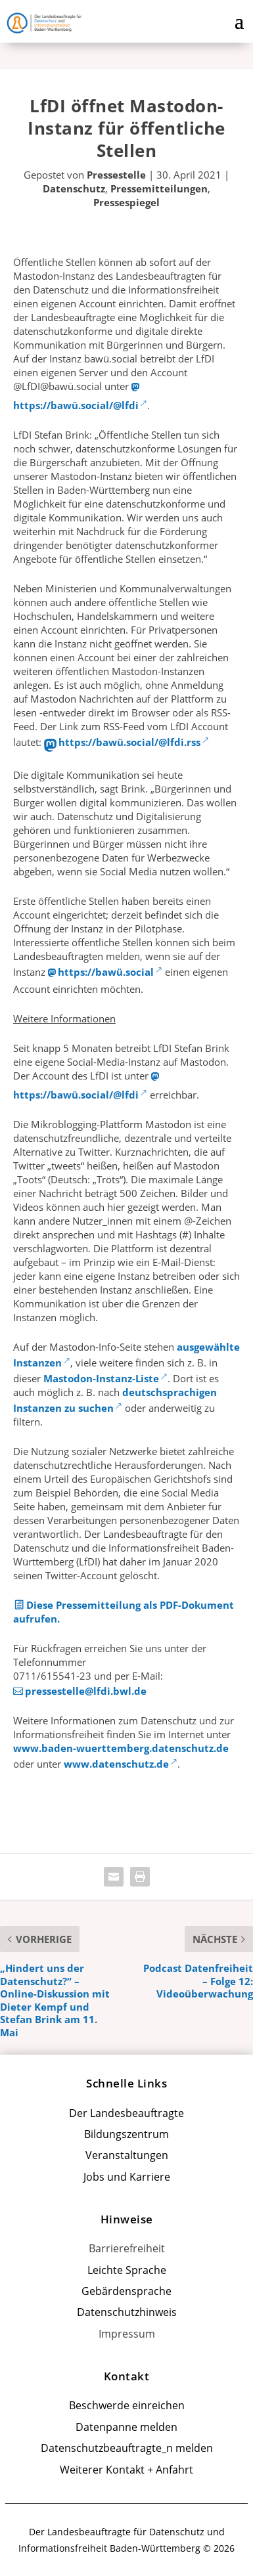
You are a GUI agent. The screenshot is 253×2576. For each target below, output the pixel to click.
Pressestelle (116, 174)
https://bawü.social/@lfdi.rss (129, 742)
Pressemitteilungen (159, 188)
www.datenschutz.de (116, 1763)
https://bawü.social (106, 971)
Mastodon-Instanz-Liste (101, 1378)
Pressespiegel (126, 202)
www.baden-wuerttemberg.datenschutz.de (121, 1748)
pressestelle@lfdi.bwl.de (86, 1690)
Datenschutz (74, 188)
